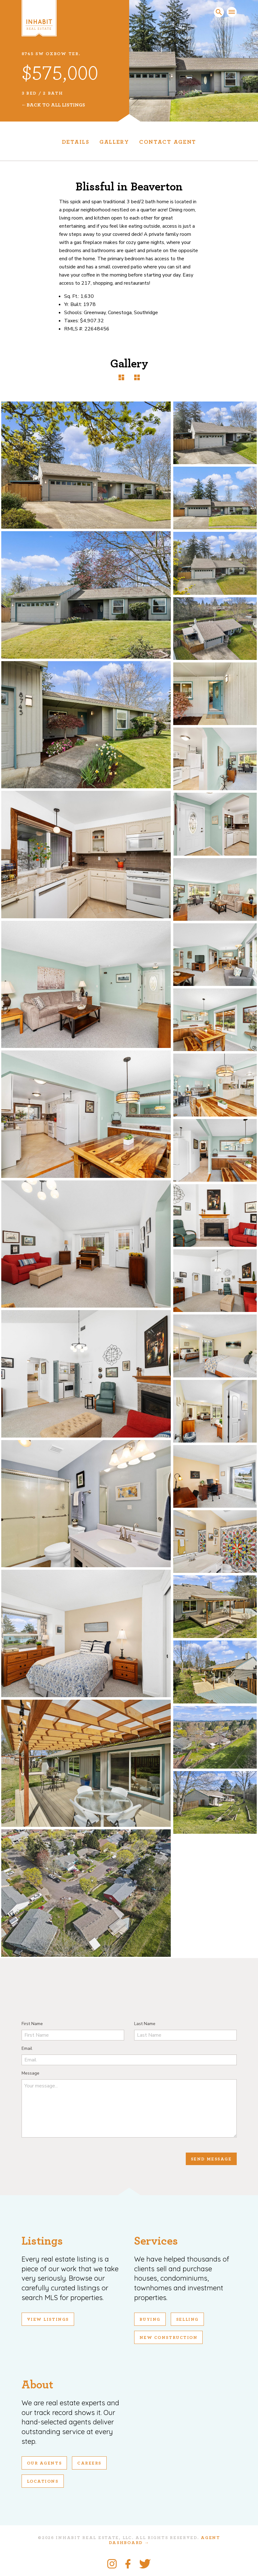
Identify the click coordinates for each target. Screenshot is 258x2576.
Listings (42, 2241)
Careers (89, 2463)
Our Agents (44, 2463)
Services (156, 2241)
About (37, 2385)
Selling (187, 2319)
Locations (42, 2481)
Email (27, 2048)
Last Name (144, 2024)
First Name (32, 2024)
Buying (149, 2319)
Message (30, 2073)
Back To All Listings (56, 104)
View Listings (48, 2319)
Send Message (211, 2159)
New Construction (168, 2337)
